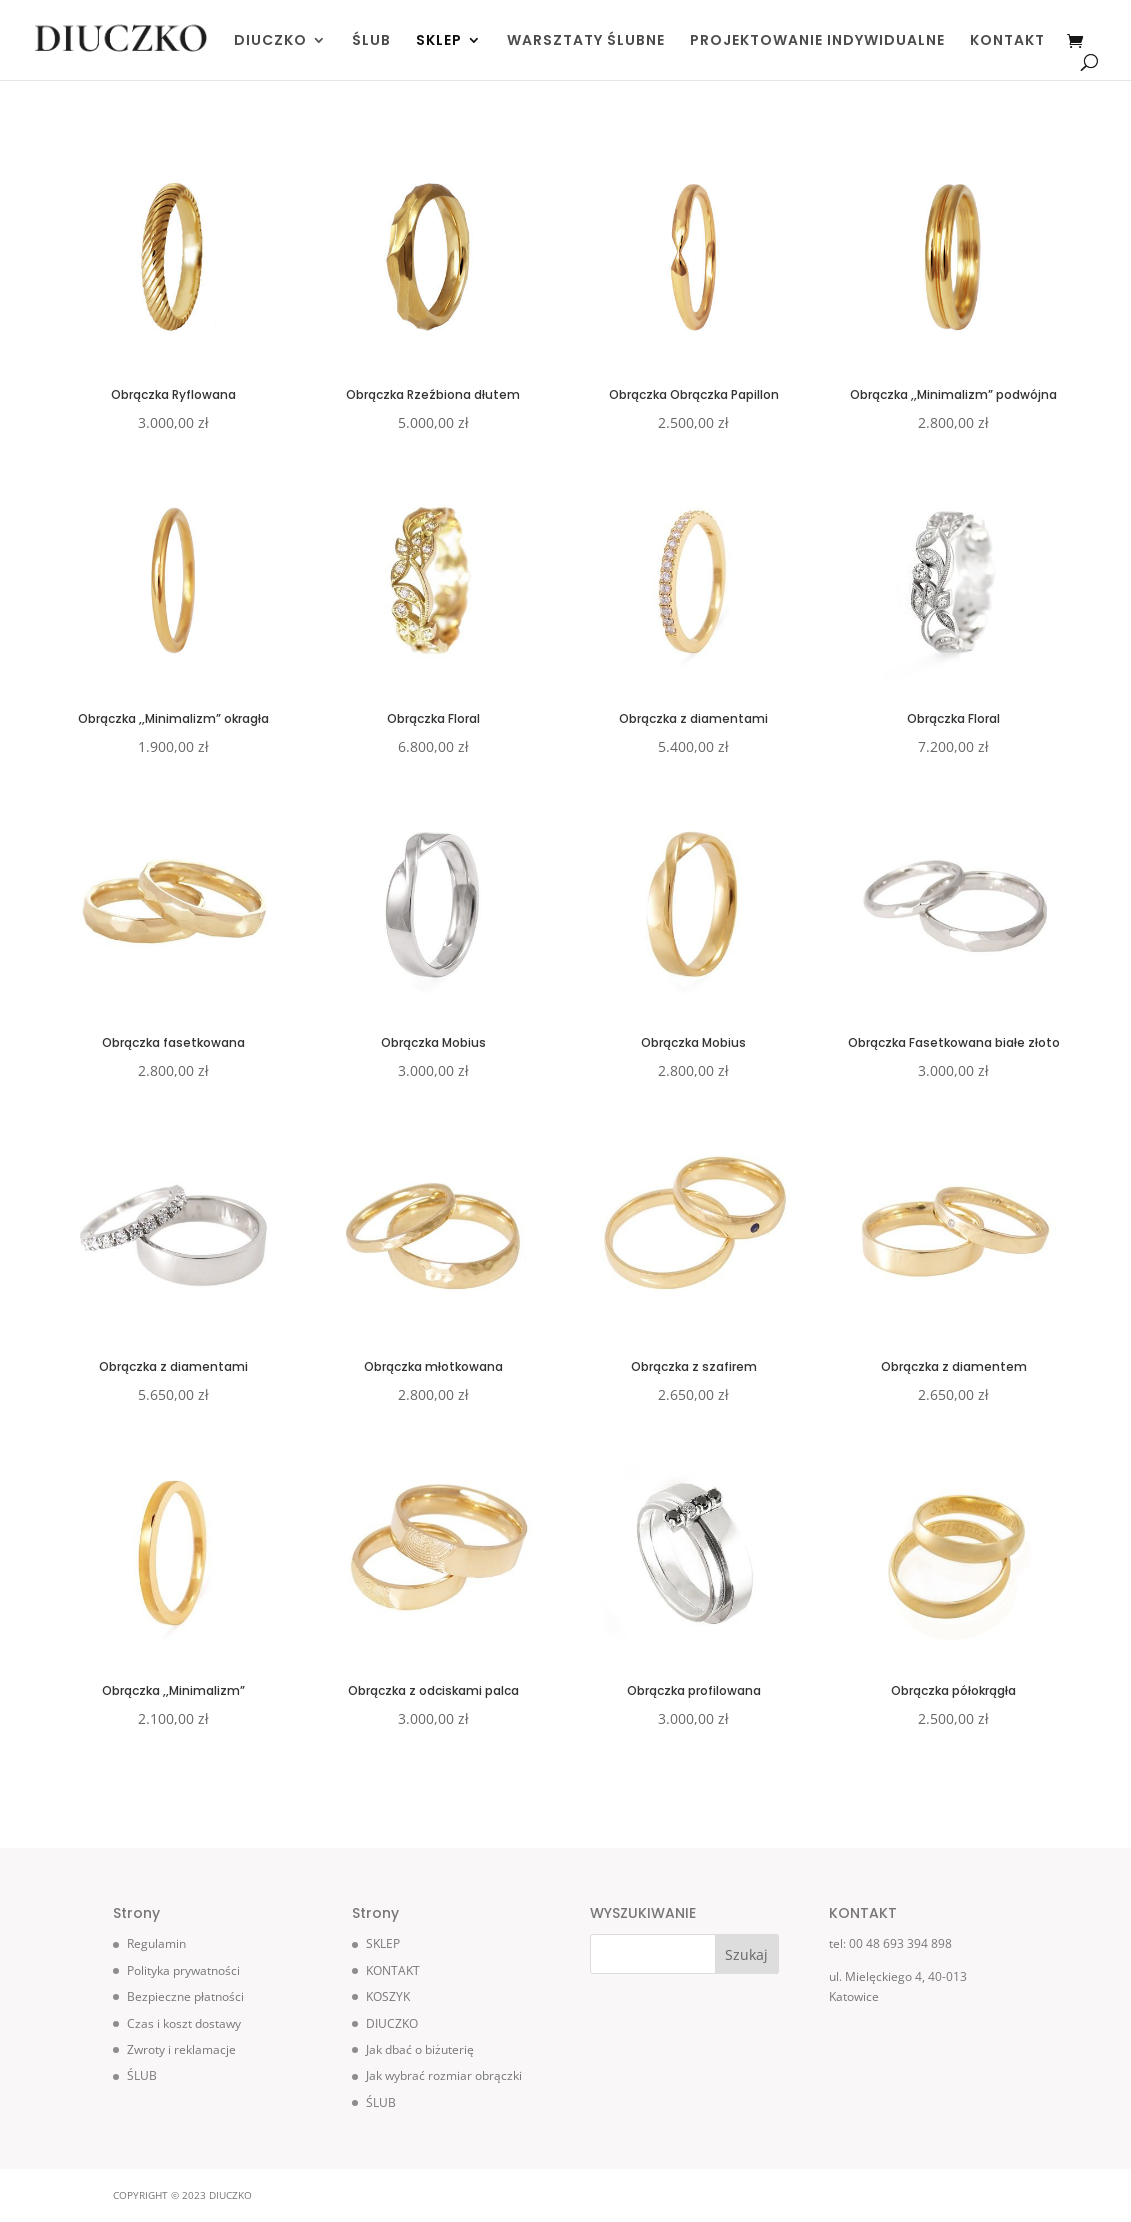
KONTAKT (1007, 41)
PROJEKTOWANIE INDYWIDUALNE (817, 41)
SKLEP (439, 41)
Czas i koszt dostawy (184, 2023)
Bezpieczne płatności (185, 1996)
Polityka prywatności (183, 1970)
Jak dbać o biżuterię (420, 2049)
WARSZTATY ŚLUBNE (586, 41)
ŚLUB (371, 41)
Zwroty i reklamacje (181, 2049)
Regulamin (156, 1943)
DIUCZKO (270, 41)
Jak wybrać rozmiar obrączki (444, 2075)
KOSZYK (388, 1996)
